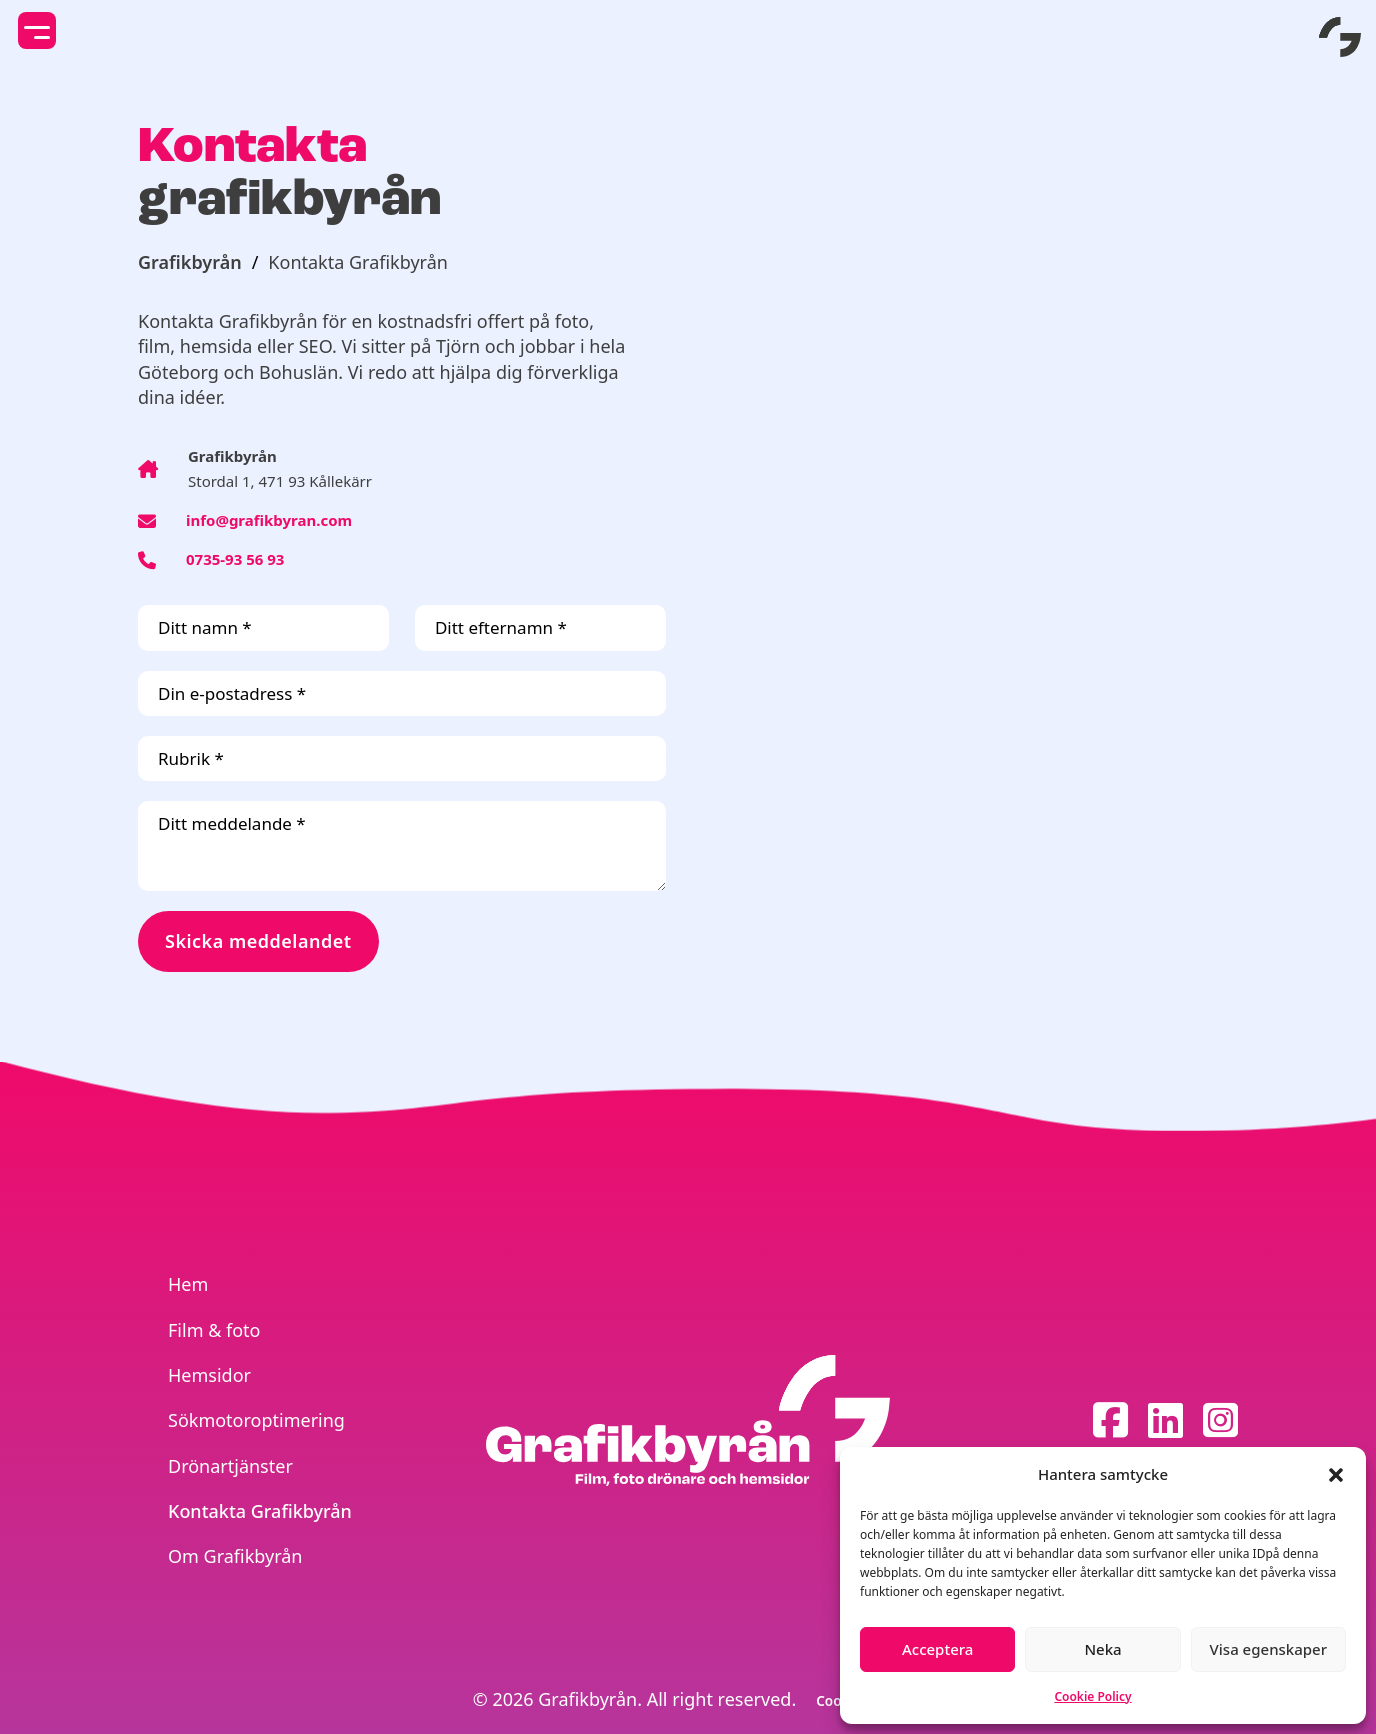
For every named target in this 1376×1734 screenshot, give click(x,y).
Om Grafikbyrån (235, 1556)
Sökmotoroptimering (256, 1420)
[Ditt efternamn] (540, 627)
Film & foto (214, 1330)
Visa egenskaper (1268, 1649)
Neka (1102, 1649)
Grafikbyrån (190, 262)
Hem (188, 1284)
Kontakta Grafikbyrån (260, 1511)
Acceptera (937, 1649)
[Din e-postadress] (402, 693)
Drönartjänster (230, 1466)
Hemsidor (209, 1375)
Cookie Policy (1092, 1696)
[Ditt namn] (263, 627)
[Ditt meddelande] (402, 846)
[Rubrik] (402, 758)
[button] (1336, 1475)
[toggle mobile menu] (37, 30)
